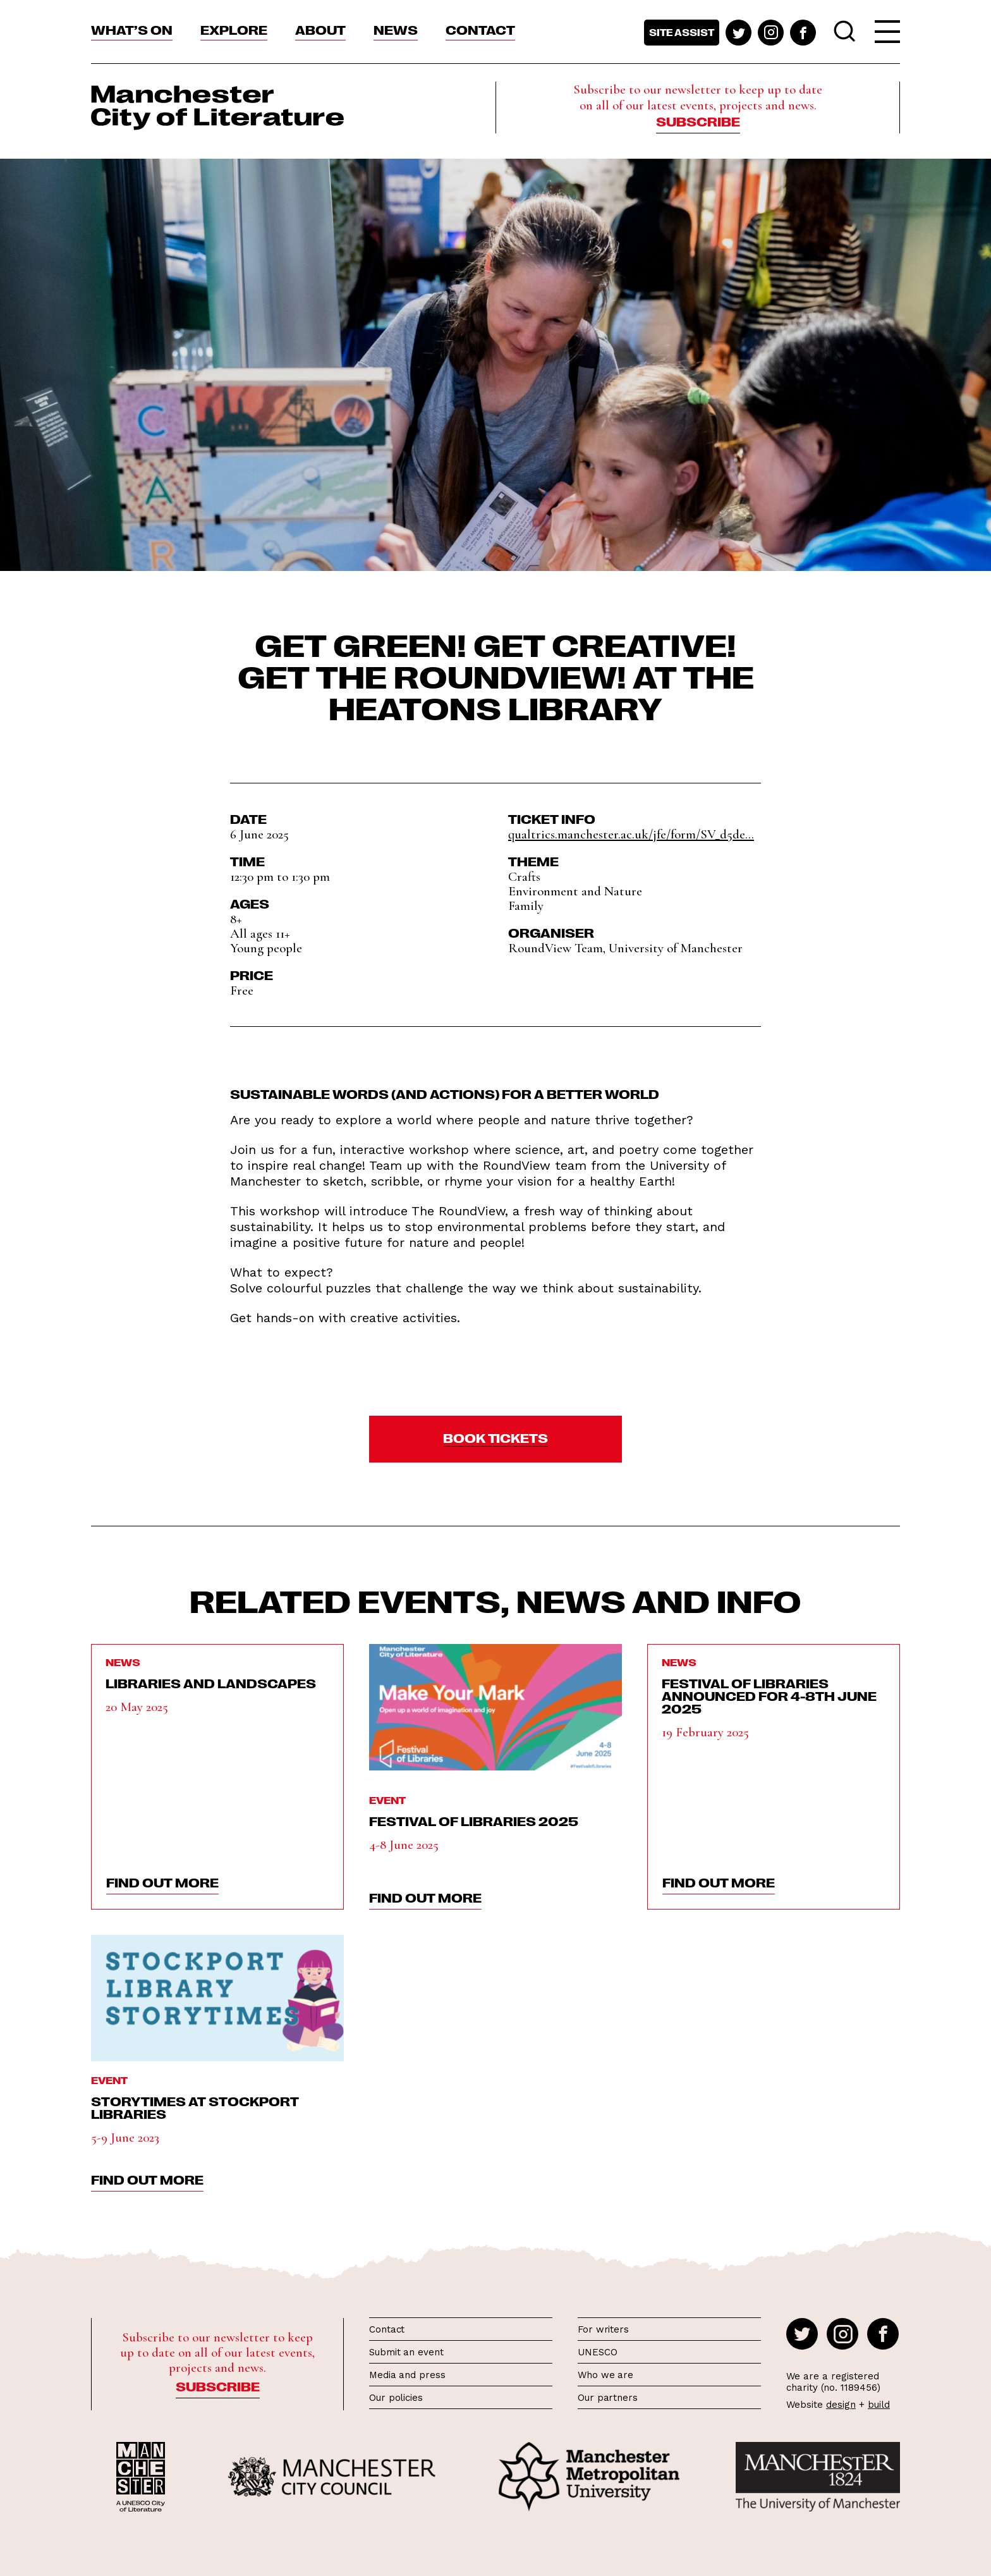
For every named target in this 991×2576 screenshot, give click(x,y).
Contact (480, 29)
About (320, 29)
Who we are (605, 2375)
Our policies (396, 2397)
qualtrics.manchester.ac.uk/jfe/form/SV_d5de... (631, 834)
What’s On (132, 29)
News (396, 29)
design (841, 2404)
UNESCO (597, 2352)
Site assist (681, 32)
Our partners (608, 2397)
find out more (162, 1881)
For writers (603, 2329)
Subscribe (698, 120)
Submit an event (406, 2352)
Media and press (407, 2375)
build (879, 2404)
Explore (233, 29)
